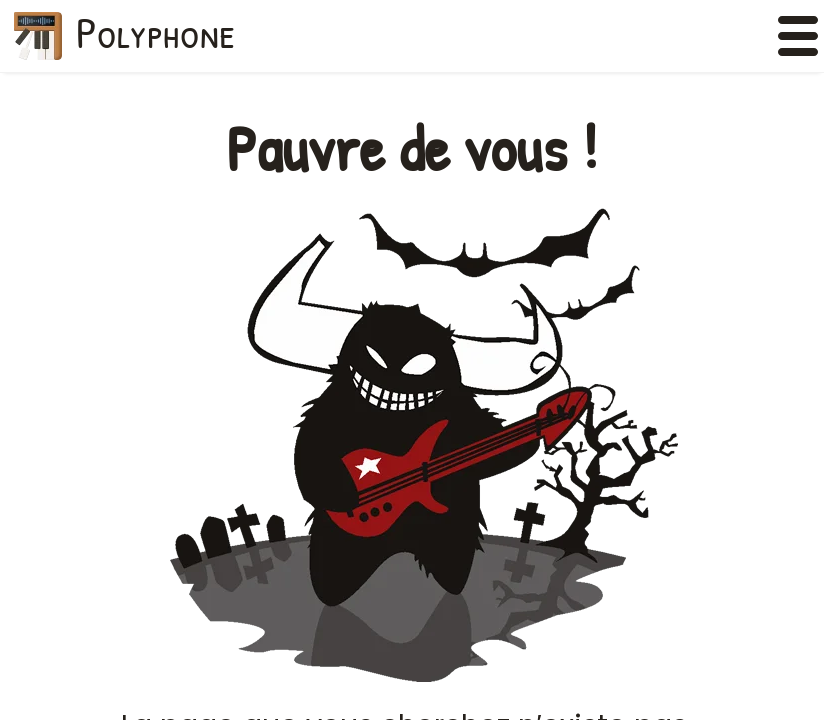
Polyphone (156, 32)
